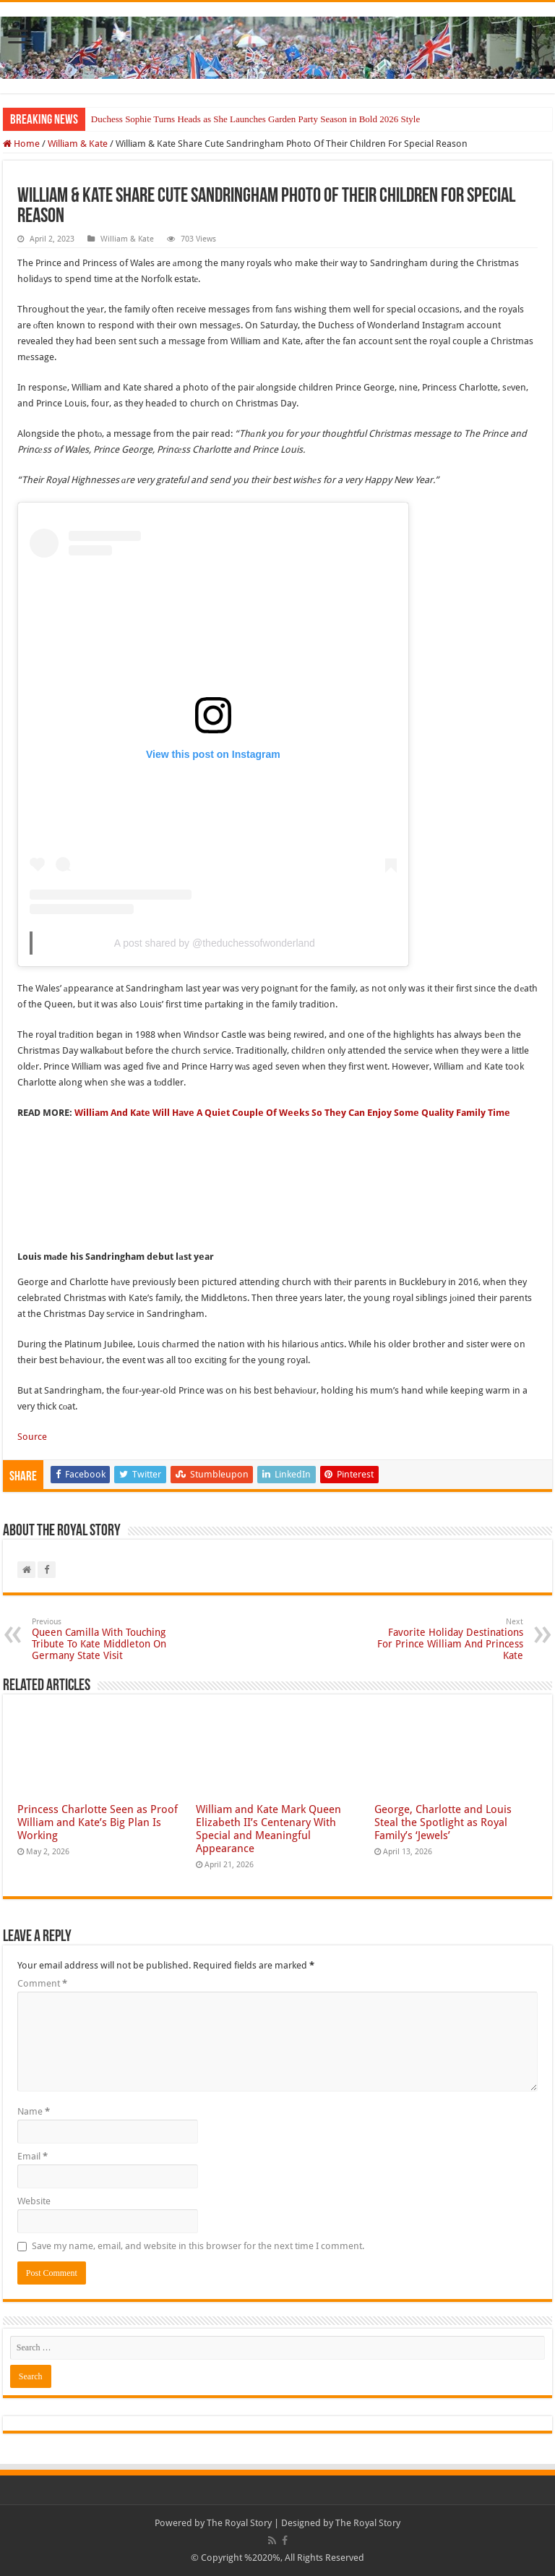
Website (34, 2201)
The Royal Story (239, 2522)
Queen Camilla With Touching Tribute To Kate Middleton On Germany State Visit (106, 1639)
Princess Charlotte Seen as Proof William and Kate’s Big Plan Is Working (97, 1822)
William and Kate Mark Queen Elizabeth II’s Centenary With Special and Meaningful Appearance (268, 1829)
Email (32, 2156)
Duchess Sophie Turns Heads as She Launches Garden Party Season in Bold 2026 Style (255, 119)
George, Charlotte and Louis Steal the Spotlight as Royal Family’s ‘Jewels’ (443, 1822)
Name (33, 2111)
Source (32, 1436)
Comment (42, 1983)
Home (21, 143)
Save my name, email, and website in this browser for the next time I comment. (198, 2245)
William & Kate (78, 143)
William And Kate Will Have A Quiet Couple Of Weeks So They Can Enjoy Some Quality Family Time (292, 1112)
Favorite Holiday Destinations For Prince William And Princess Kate (449, 1639)
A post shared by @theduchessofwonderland (214, 943)
